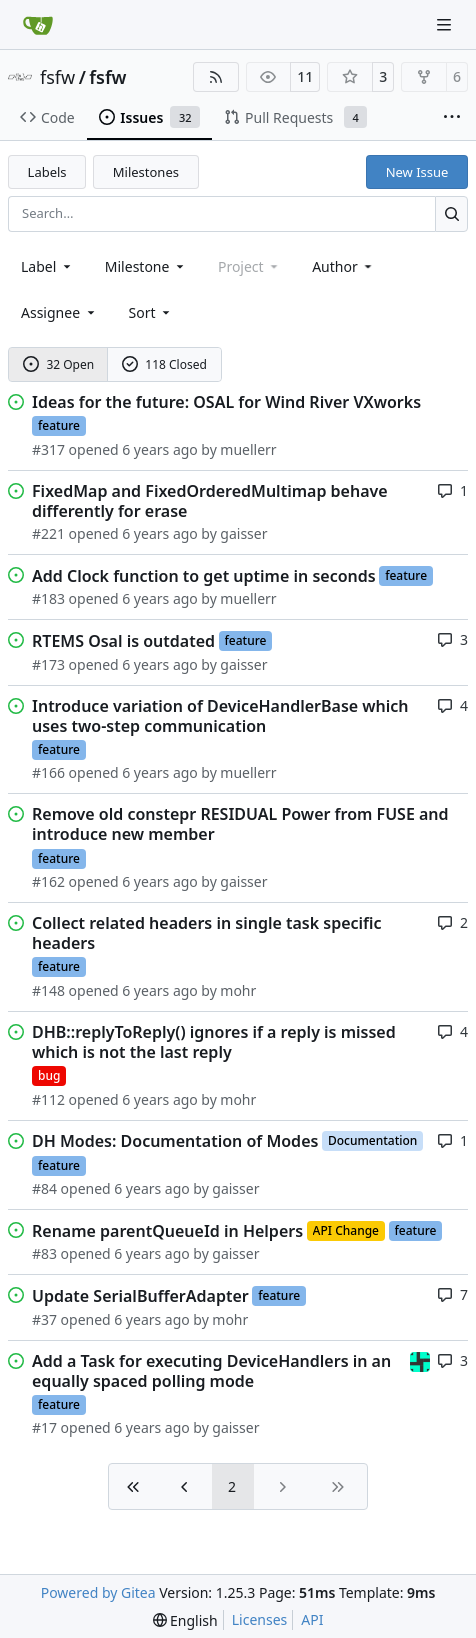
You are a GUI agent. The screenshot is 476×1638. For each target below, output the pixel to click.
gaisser (243, 533)
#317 (48, 449)
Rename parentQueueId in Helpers (167, 1231)
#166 (48, 772)
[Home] (38, 25)
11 (305, 76)
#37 (44, 1319)
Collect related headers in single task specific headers (207, 933)
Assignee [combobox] (59, 312)
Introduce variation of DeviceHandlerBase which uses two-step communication (220, 716)
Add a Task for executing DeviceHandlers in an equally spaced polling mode (211, 1371)
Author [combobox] (343, 266)
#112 (48, 1099)
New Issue (417, 172)
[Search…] (451, 213)
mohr (238, 990)
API (312, 1619)
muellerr (248, 449)
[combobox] (47, 266)
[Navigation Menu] (446, 24)
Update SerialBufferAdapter (140, 1296)
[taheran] (420, 1360)
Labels (47, 172)
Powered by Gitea (98, 1592)
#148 (48, 990)
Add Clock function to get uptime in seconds (204, 576)
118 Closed (164, 364)
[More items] (452, 118)
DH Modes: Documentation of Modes (175, 1141)
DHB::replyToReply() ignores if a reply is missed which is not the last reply (214, 1042)
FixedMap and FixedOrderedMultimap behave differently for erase (210, 501)
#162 (48, 881)
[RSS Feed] (216, 77)
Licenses (260, 1619)
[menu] (151, 312)
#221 (48, 533)
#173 (48, 664)
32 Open (58, 364)
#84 (44, 1188)
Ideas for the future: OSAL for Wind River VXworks (226, 402)
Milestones (146, 172)
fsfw (57, 77)
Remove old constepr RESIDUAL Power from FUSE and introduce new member (240, 824)
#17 (44, 1427)
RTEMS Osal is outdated (123, 641)
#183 (48, 598)
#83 (44, 1253)
